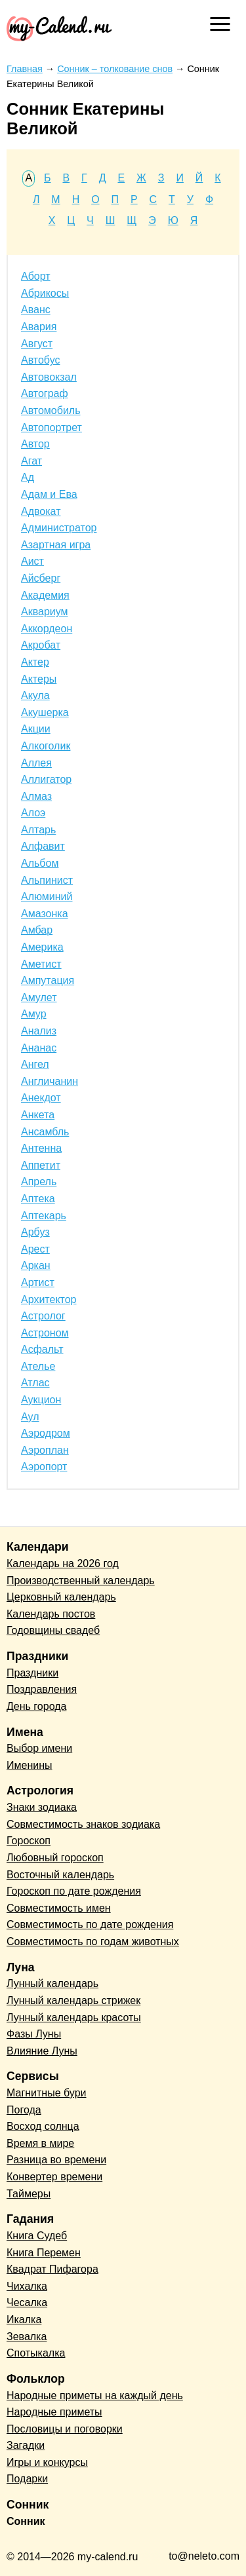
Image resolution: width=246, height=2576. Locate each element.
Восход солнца (43, 2126)
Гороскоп (29, 1840)
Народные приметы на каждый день (95, 2395)
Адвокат (40, 511)
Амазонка (44, 913)
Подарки (27, 2478)
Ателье (38, 1366)
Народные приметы (54, 2411)
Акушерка (45, 712)
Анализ (38, 1030)
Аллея (36, 762)
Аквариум (44, 611)
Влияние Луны (42, 2050)
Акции (36, 728)
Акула (35, 695)
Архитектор (49, 1299)
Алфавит (43, 846)
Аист (32, 561)
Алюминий (46, 896)
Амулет (39, 997)
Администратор (58, 527)
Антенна (41, 1148)
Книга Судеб (37, 2235)
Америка (42, 947)
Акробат (40, 645)
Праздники (32, 1672)
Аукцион (41, 1399)
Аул (30, 1416)
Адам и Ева (49, 494)
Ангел (35, 1064)
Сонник (26, 2521)
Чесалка (27, 2302)
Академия (45, 595)
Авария (38, 326)
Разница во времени (56, 2159)
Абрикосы (45, 293)
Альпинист (47, 880)
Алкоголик (45, 745)
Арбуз (35, 1232)
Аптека (38, 1198)
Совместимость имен (59, 1908)
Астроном (45, 1332)
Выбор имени (39, 1748)
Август (36, 343)
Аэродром (45, 1433)
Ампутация (47, 980)
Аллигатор (46, 779)
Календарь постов (51, 1613)
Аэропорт (44, 1466)
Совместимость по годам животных (93, 1941)
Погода (24, 2109)
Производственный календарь (81, 1580)
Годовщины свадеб (53, 1630)
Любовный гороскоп (55, 1857)
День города (36, 1706)
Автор (35, 443)
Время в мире (40, 2143)
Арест (35, 1249)
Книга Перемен (44, 2252)
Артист (37, 1282)
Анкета (37, 1114)
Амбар (36, 930)
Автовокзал (49, 377)
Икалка (24, 2319)
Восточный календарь (60, 1874)
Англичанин (49, 1081)
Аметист (41, 964)
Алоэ (33, 812)
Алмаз (36, 796)
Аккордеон (46, 628)
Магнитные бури (47, 2092)
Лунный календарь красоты (74, 2017)
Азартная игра (56, 544)
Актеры (38, 679)
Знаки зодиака (42, 1807)
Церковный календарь (61, 1596)
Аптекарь (43, 1215)
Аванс (36, 309)
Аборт (36, 276)
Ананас (38, 1047)
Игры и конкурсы (47, 2462)
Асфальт (42, 1349)
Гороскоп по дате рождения (74, 1891)
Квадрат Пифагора (52, 2269)
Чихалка (27, 2286)
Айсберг (40, 578)
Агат (31, 460)
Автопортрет (51, 427)
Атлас (35, 1382)
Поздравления (42, 1689)
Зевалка (27, 2336)
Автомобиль (51, 410)
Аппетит (40, 1165)
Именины (29, 1765)
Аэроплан (45, 1450)
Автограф (44, 393)
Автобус (40, 360)
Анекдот (41, 1097)
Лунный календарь (52, 1983)
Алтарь (38, 829)
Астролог (43, 1315)
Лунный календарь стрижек (73, 2000)
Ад (27, 477)
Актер (35, 662)
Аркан (36, 1265)
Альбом (39, 863)
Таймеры (29, 2193)
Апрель (38, 1181)
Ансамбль (45, 1131)
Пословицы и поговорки (65, 2428)
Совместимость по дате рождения (90, 1924)
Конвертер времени (54, 2176)
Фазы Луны (34, 2033)
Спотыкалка (36, 2352)
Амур (34, 1013)
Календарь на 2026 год (63, 1563)
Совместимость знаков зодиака (83, 1824)
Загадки (26, 2445)
